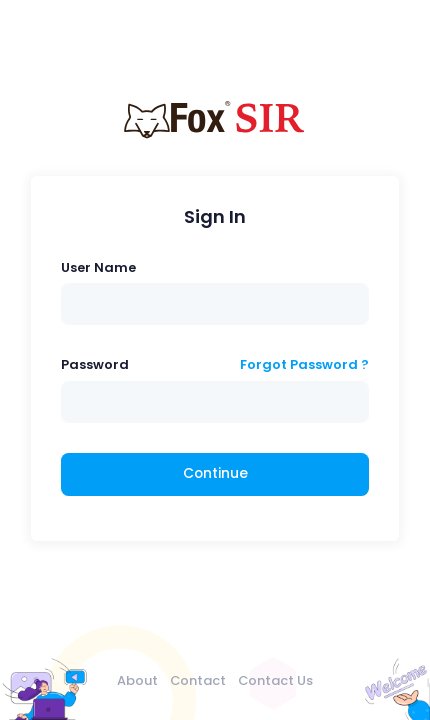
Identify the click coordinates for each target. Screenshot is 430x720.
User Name (98, 267)
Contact (198, 680)
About (137, 680)
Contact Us (275, 680)
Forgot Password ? (304, 364)
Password (95, 364)
